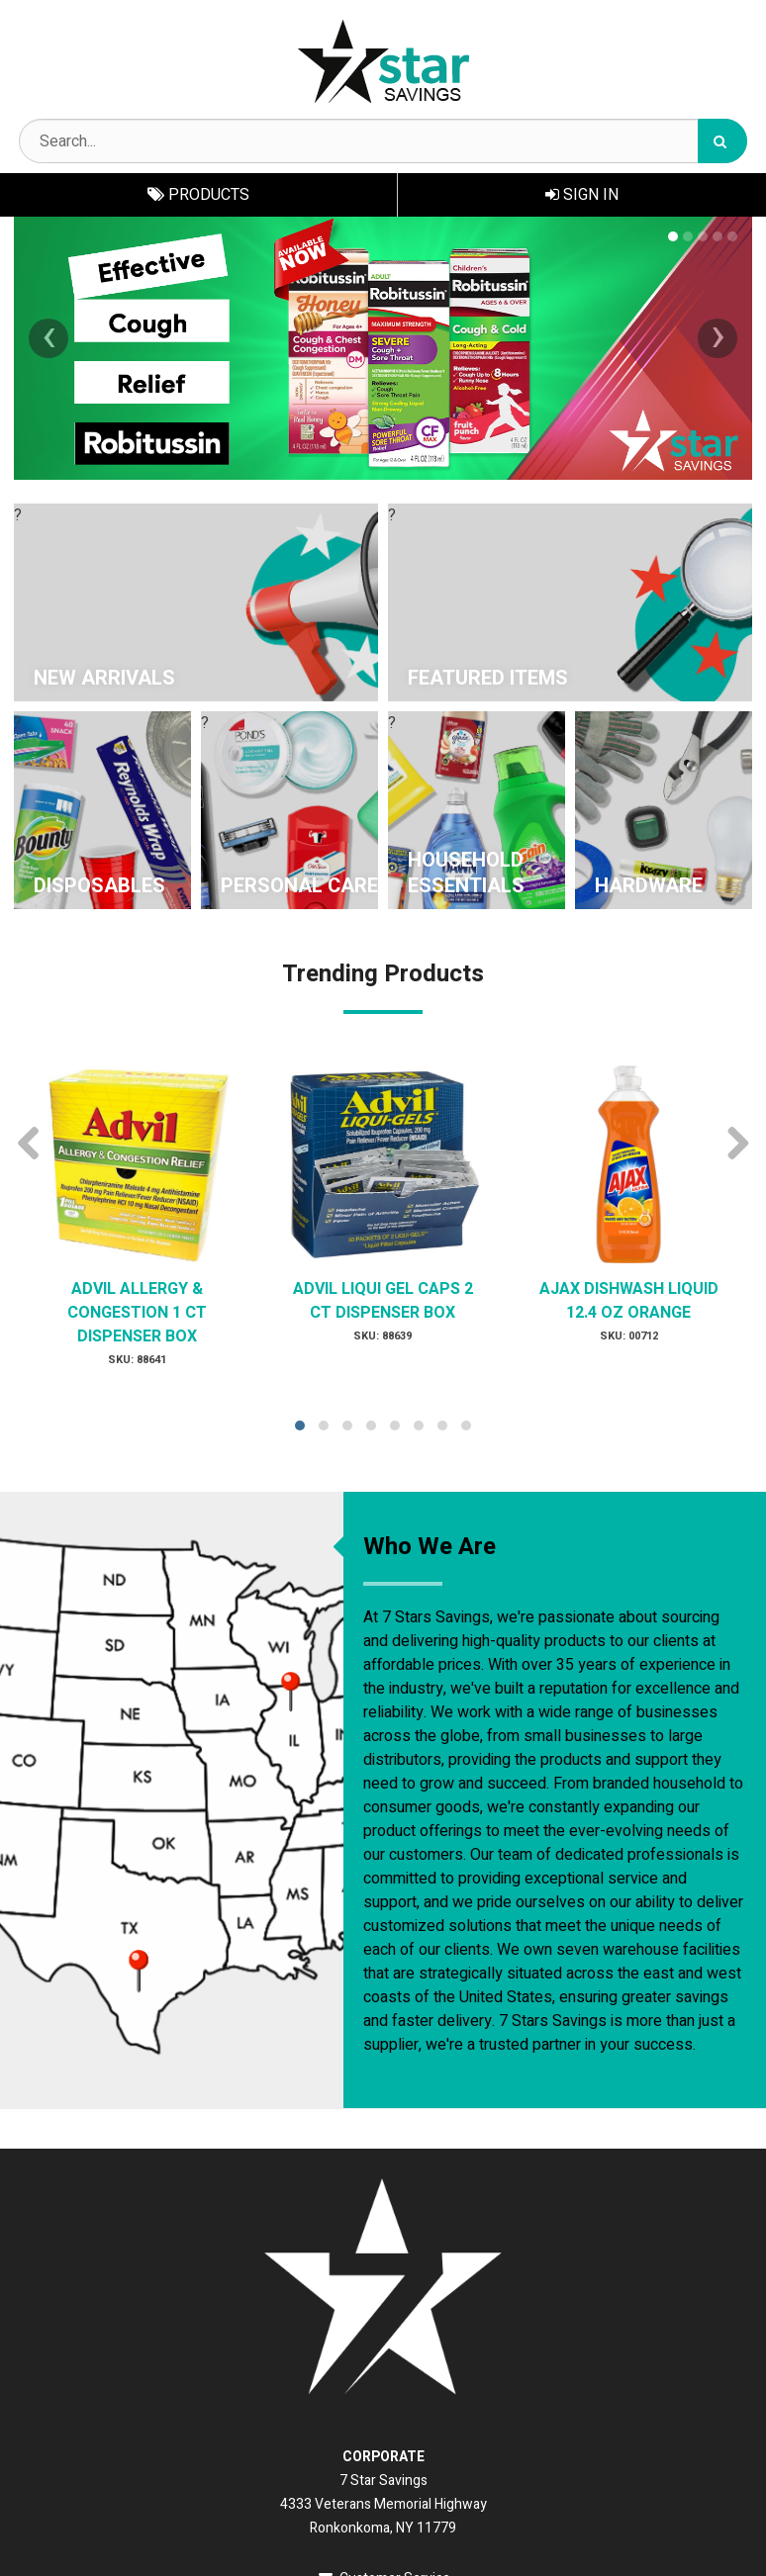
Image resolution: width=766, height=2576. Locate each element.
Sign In (582, 195)
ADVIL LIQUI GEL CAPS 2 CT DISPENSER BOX (383, 1301)
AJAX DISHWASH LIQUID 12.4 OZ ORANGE (628, 1301)
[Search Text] (382, 141)
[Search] (722, 141)
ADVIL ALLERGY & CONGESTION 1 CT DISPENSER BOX (137, 1312)
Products (198, 195)
